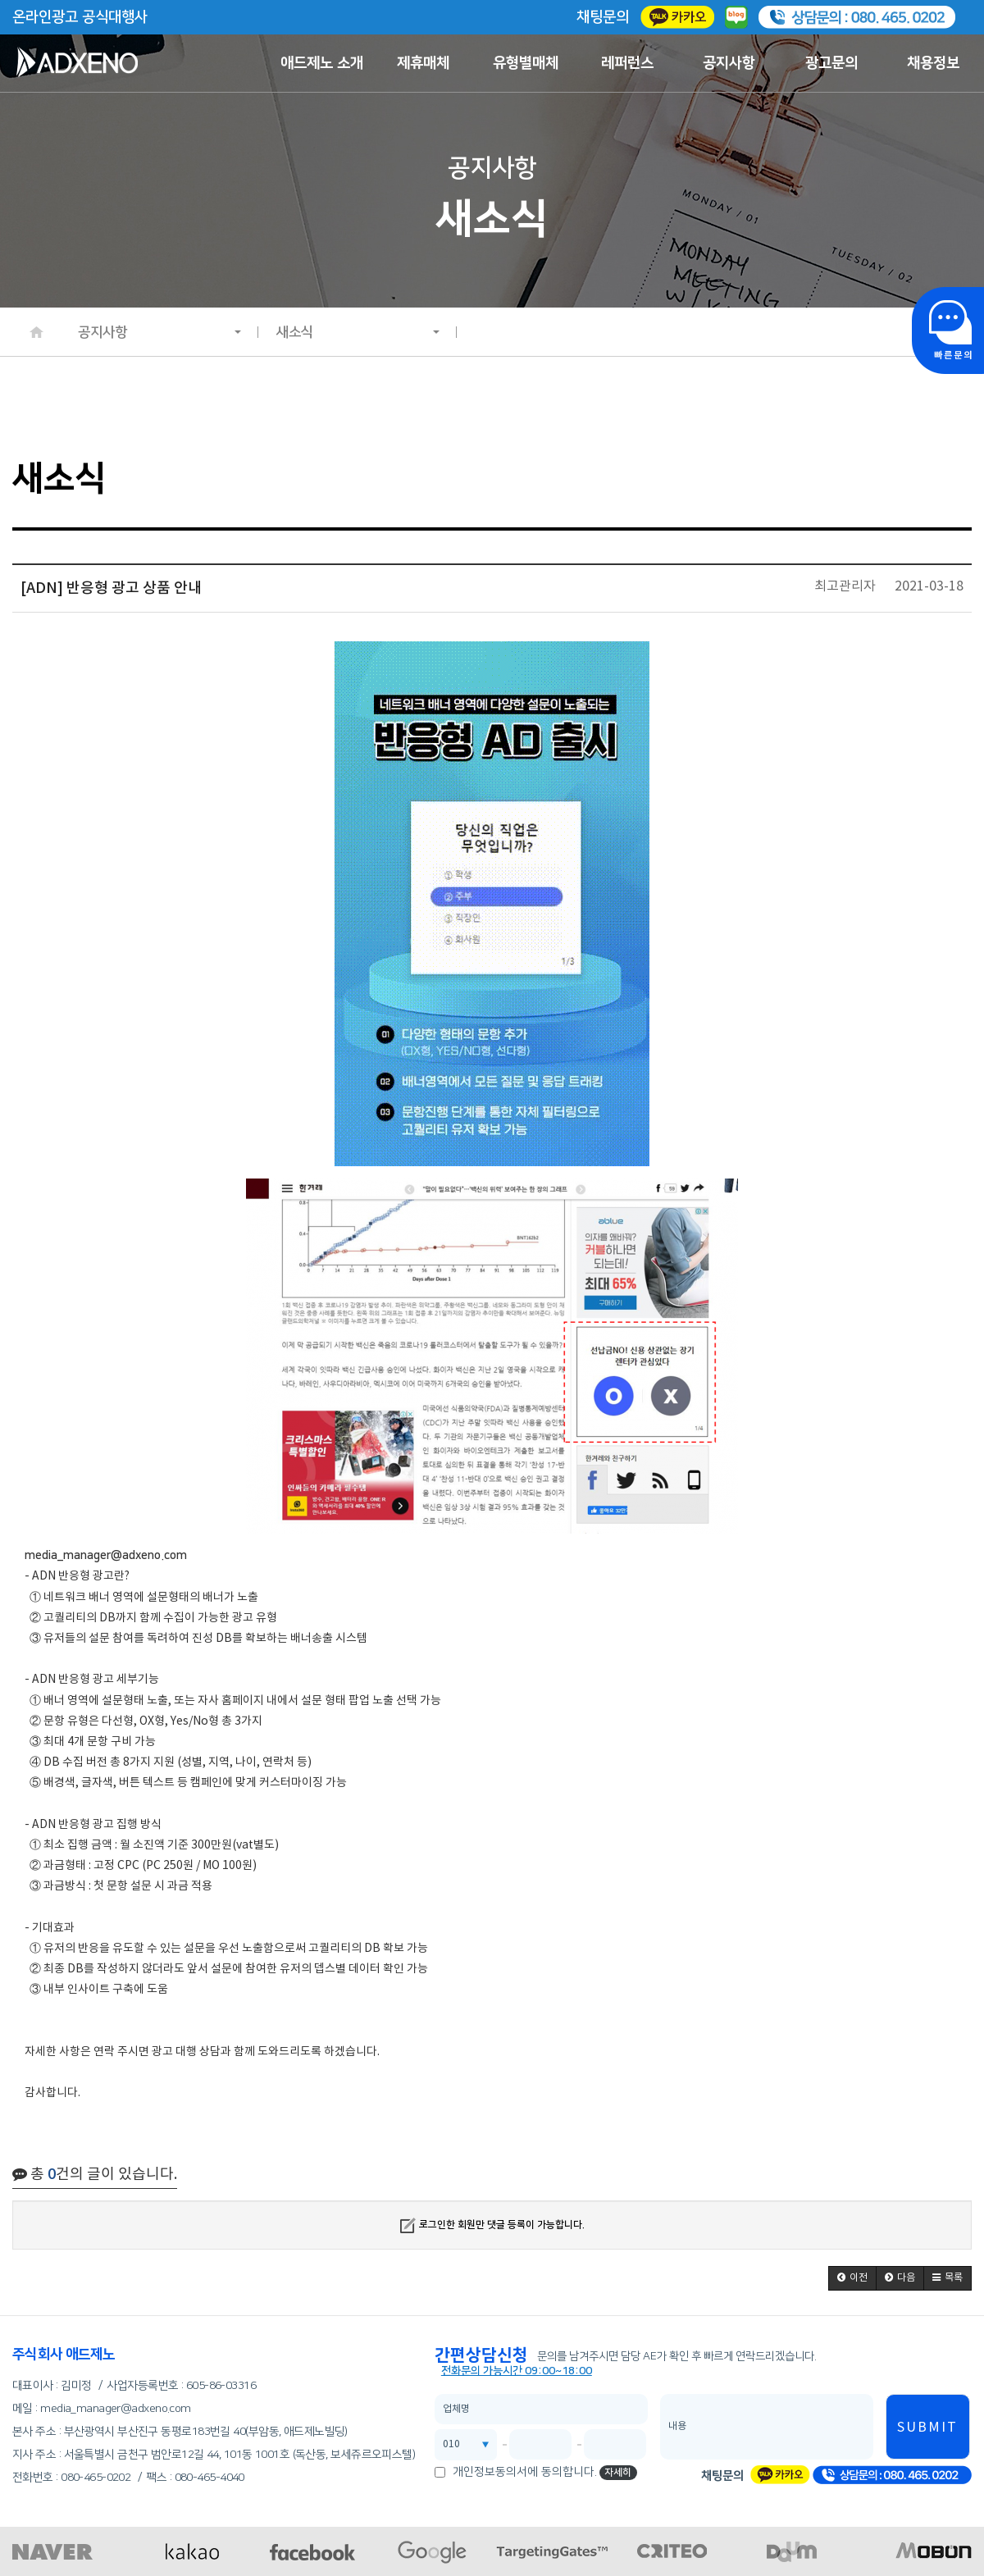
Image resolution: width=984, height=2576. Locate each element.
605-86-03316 (221, 2385)
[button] (852, 2278)
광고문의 (831, 63)
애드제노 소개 (321, 63)
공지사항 (729, 63)
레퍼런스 (627, 63)
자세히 (617, 2472)
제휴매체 (423, 63)
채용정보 (933, 63)
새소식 (358, 332)
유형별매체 (525, 63)
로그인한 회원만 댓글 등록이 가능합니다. (492, 2224)
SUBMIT (927, 2427)
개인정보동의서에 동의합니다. (525, 2471)
